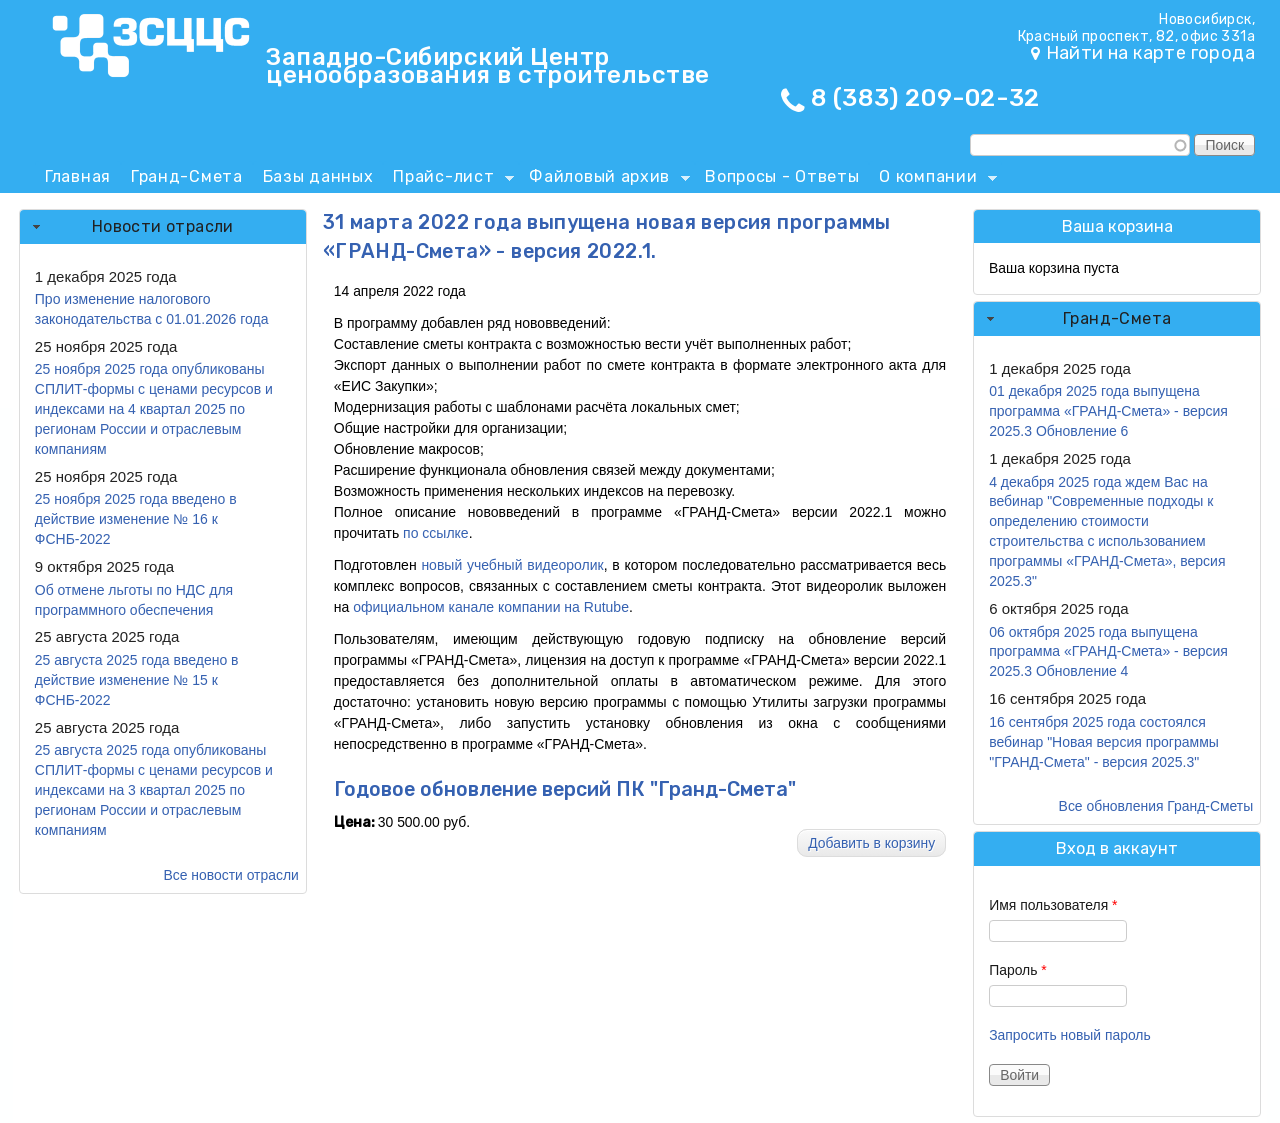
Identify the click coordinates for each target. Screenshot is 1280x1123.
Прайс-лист (448, 180)
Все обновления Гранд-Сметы (1156, 806)
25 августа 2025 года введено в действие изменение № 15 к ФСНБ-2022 (137, 680)
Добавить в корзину (871, 843)
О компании (933, 180)
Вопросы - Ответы (782, 176)
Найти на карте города (1150, 53)
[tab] (163, 227)
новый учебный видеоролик (512, 565)
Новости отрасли (163, 226)
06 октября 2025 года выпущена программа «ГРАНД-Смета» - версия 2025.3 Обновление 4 (1108, 652)
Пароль (1018, 970)
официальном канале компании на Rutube (489, 607)
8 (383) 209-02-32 (925, 98)
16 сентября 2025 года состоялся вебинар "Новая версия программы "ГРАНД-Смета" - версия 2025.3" (1104, 742)
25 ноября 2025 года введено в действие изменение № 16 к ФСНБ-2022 (136, 519)
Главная (78, 176)
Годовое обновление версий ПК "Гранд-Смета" (565, 789)
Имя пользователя (1053, 905)
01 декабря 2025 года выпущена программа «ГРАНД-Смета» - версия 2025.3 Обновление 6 (1108, 411)
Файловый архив (604, 180)
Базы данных (318, 176)
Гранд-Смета (187, 176)
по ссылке (436, 533)
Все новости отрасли (231, 875)
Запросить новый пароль (1070, 1035)
